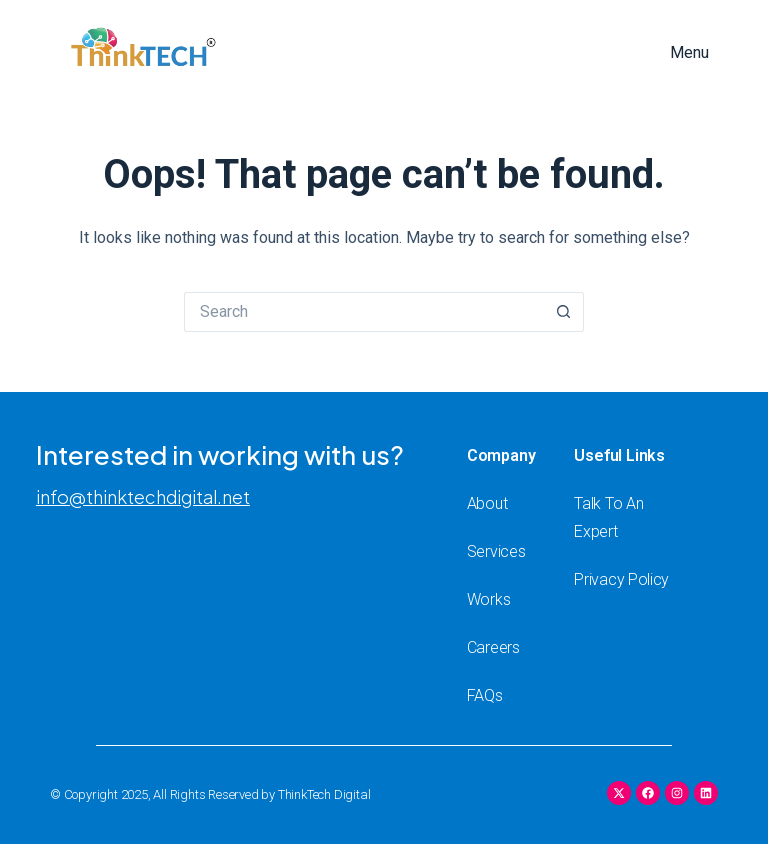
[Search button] (564, 312)
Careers (493, 647)
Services (496, 551)
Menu (689, 52)
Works (489, 599)
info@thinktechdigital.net (143, 496)
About (487, 503)
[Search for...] (364, 312)
